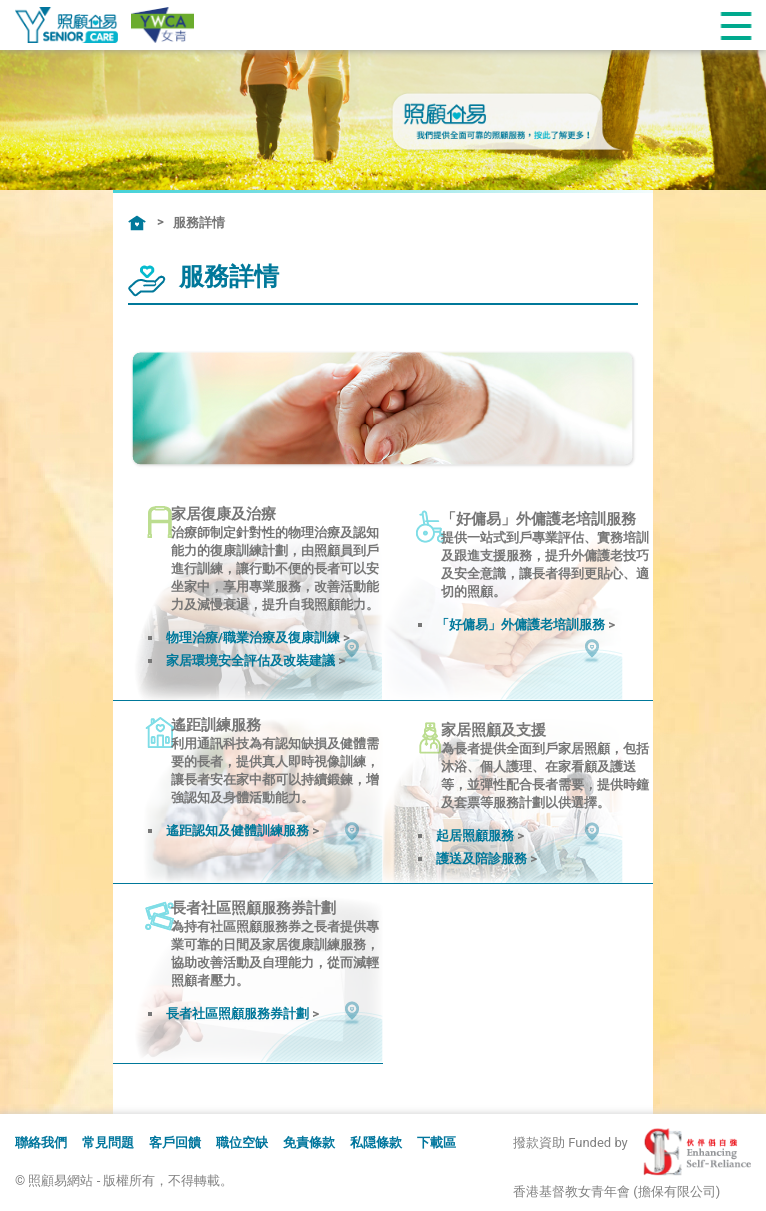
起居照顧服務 (475, 835)
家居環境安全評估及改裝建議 (250, 660)
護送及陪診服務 (481, 858)
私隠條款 (376, 1142)
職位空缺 (242, 1142)
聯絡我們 (41, 1142)
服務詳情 (199, 222)
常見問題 (108, 1142)
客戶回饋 (175, 1142)
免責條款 (309, 1142)
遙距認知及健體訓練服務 (237, 830)
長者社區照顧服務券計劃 (237, 1013)
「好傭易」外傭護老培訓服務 (520, 624)
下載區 (436, 1142)
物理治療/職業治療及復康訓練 (253, 637)
